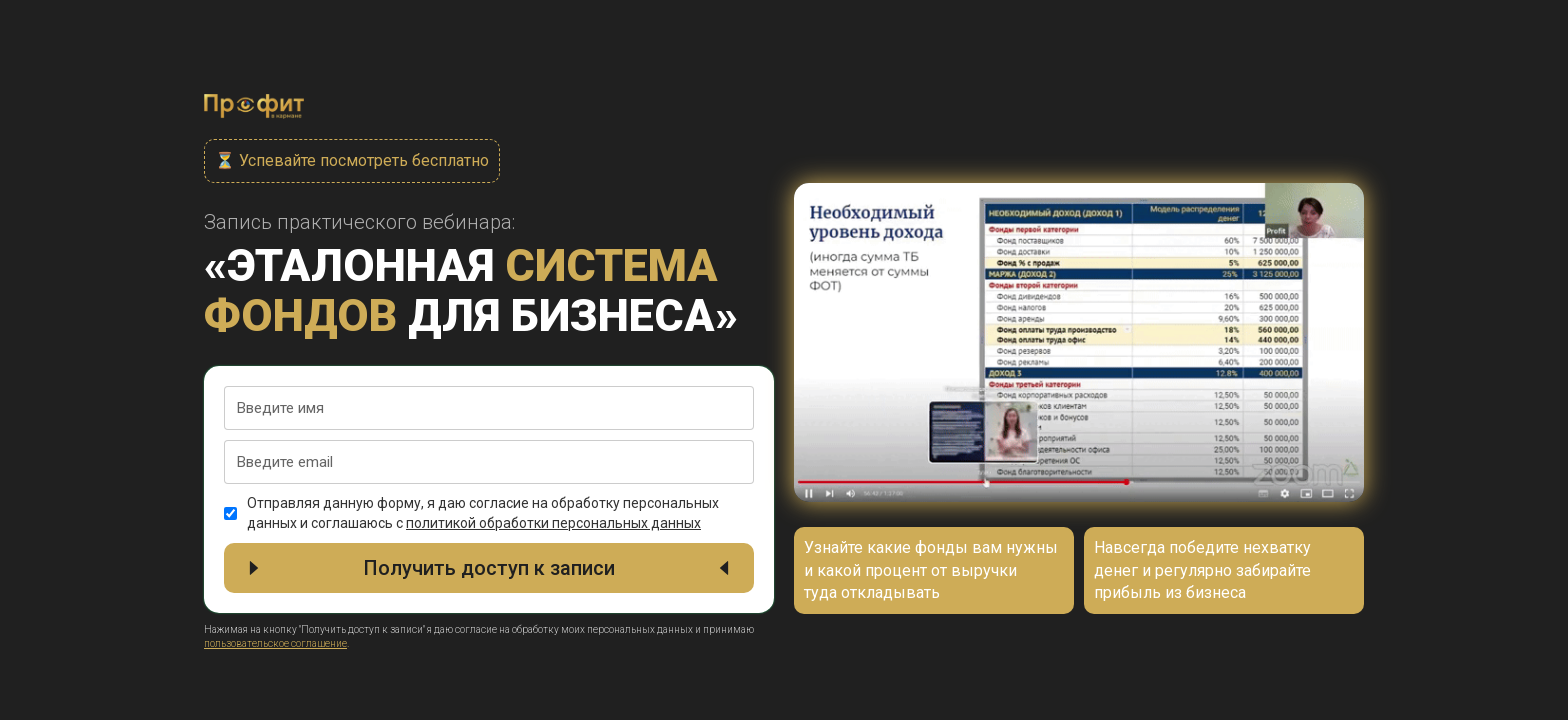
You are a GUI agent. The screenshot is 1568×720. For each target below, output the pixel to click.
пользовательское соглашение (275, 643)
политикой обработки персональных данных (553, 523)
